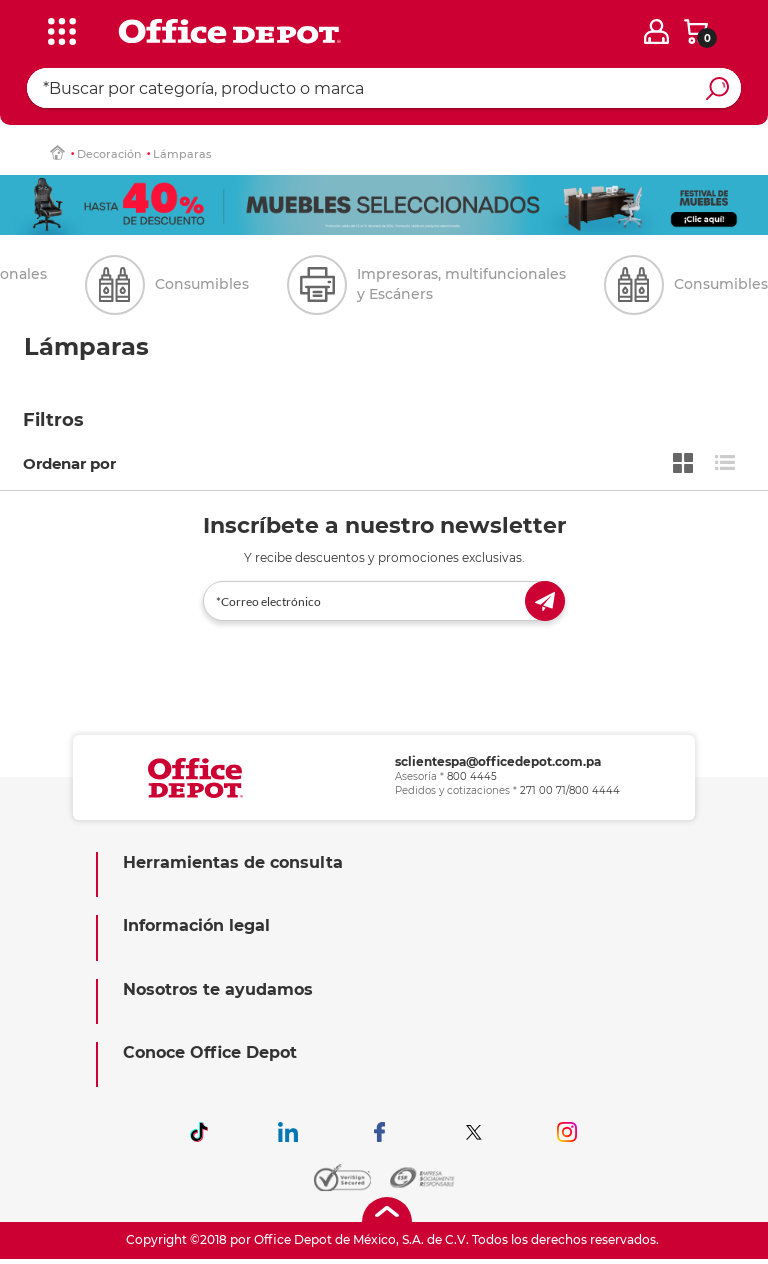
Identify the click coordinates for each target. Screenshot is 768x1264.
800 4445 (472, 776)
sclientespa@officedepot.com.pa (498, 761)
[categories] (61, 29)
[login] (656, 31)
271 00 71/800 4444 (570, 790)
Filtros (53, 420)
